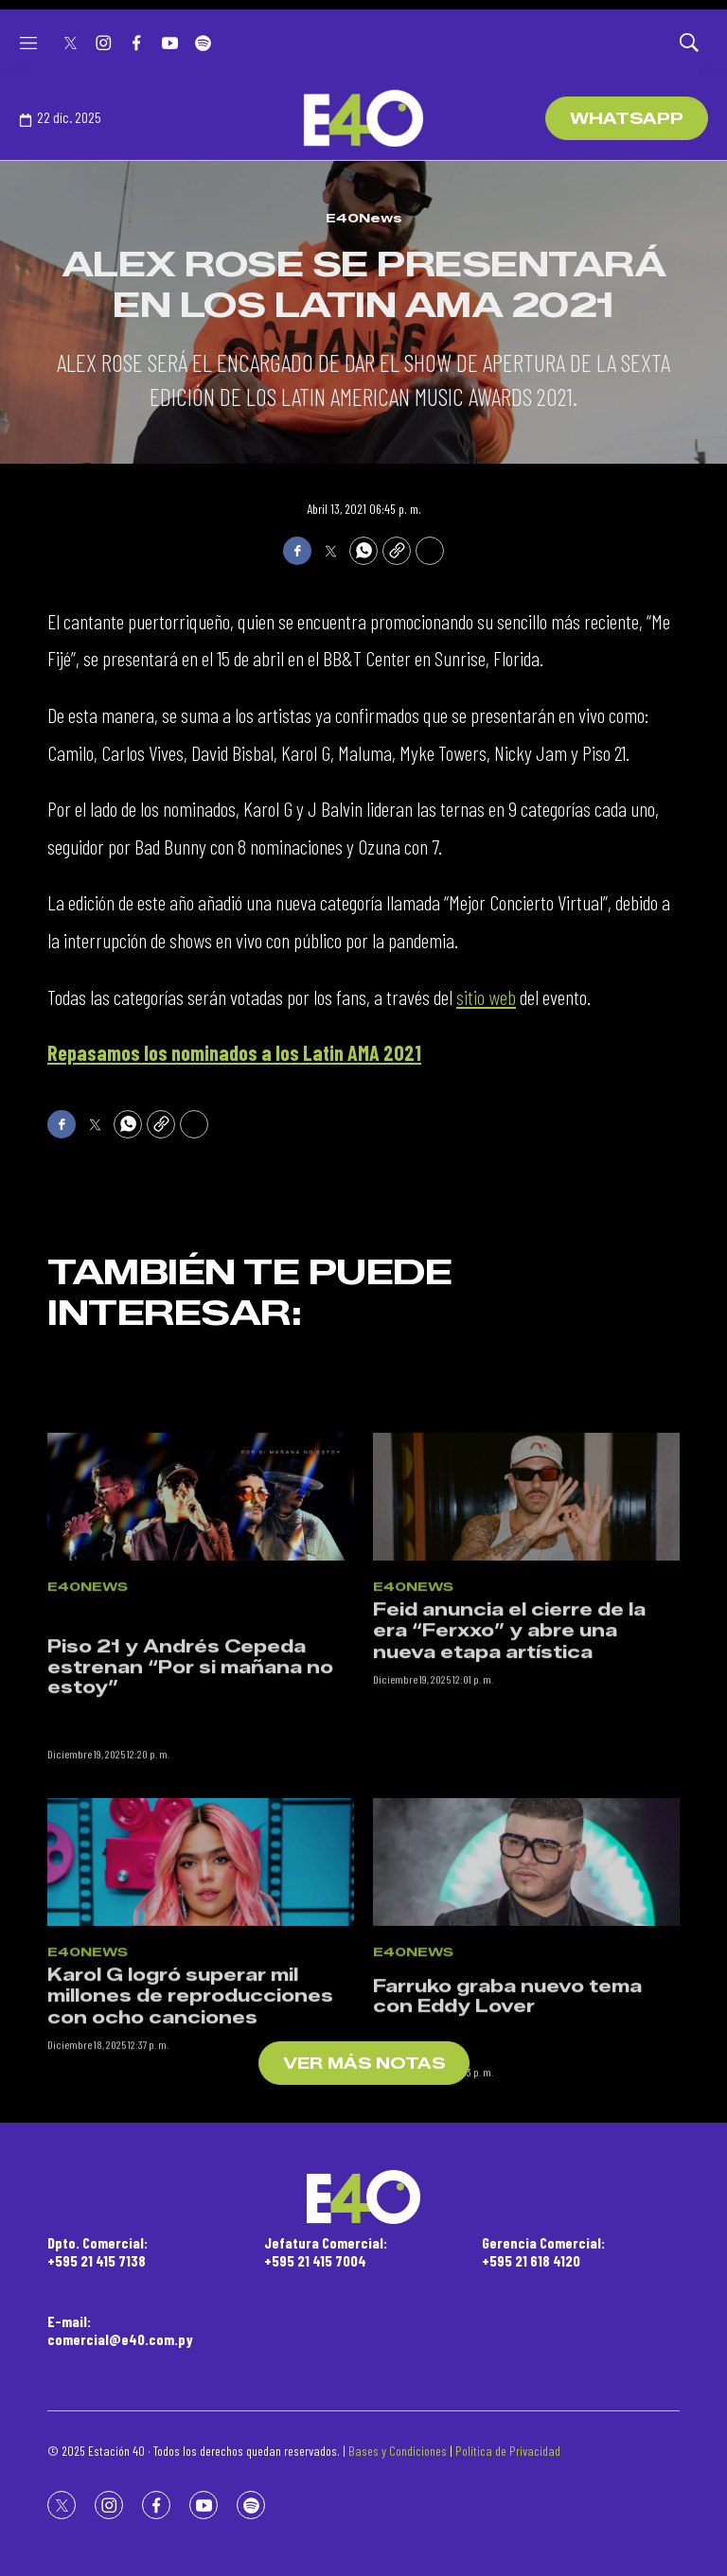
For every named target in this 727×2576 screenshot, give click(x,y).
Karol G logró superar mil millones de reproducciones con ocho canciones (190, 2102)
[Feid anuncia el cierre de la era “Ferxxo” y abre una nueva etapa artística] (526, 1603)
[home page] (363, 118)
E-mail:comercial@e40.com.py (120, 2330)
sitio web (486, 996)
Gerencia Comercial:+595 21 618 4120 (543, 2251)
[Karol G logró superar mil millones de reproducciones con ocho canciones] (200, 1969)
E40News (364, 217)
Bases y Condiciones (397, 2451)
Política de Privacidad (507, 2451)
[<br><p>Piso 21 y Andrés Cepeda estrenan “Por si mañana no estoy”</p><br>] (200, 1603)
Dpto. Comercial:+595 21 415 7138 (97, 2251)
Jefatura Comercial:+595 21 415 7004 (325, 2251)
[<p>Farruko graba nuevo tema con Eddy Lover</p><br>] (526, 1969)
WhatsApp (626, 119)
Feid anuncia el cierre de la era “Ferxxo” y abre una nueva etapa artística (509, 1737)
